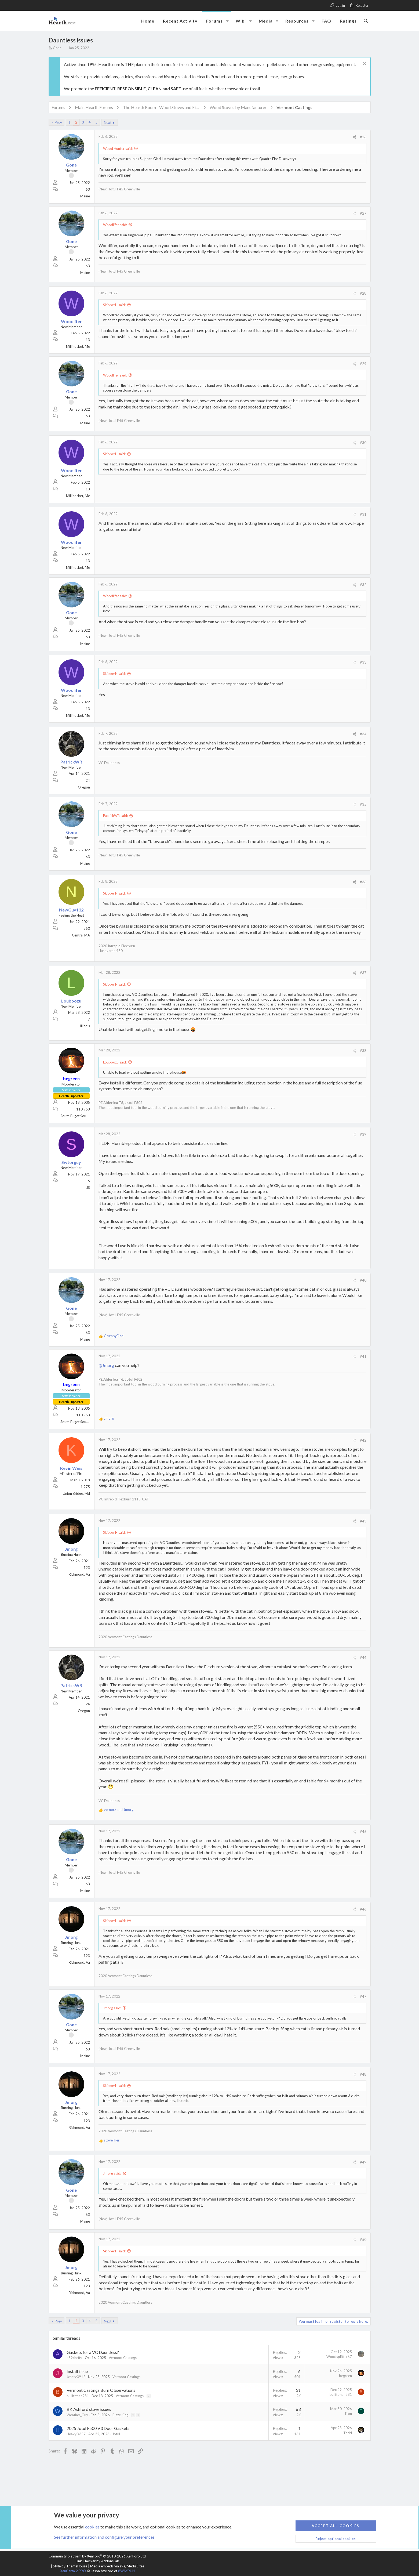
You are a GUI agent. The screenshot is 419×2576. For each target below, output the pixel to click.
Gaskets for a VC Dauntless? (93, 2352)
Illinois (85, 1026)
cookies (92, 2526)
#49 (363, 2162)
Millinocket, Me (78, 346)
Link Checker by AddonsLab (97, 2561)
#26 (363, 137)
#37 (363, 973)
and (118, 1809)
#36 (363, 882)
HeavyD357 (76, 2434)
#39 (363, 1134)
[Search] (365, 21)
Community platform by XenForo (98, 2556)
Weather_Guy (77, 2415)
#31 (363, 514)
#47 (363, 1996)
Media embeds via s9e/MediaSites (117, 2566)
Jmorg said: (112, 2008)
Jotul (116, 2434)
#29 (363, 363)
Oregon (84, 787)
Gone (57, 48)
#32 (363, 585)
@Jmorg (106, 1365)
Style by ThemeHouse (70, 2566)
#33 (363, 662)
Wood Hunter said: (118, 148)
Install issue (77, 2371)
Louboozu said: (115, 1062)
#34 (363, 734)
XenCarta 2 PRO (73, 2571)
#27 (363, 213)
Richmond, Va (79, 1574)
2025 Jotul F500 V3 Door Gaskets (98, 2428)
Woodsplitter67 (339, 2356)
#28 (363, 293)
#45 (363, 1831)
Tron (348, 2413)
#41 (363, 1356)
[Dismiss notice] (364, 64)
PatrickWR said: (115, 815)
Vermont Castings (123, 2358)
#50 (363, 2239)
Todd (347, 2433)
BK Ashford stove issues (89, 2409)
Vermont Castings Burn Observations (101, 2390)
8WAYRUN (126, 2571)
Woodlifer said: (115, 225)
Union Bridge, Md (76, 1493)
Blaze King (120, 2415)
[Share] (354, 137)
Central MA (81, 935)
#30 (363, 442)
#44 (363, 1657)
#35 (363, 804)
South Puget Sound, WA (78, 1116)
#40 (363, 1280)
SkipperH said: (114, 305)
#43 (363, 1521)
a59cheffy (74, 2358)
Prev (58, 122)
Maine (85, 196)
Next (107, 122)
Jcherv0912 (76, 2377)
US (88, 1187)
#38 (363, 1050)
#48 (363, 2074)
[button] (227, 21)
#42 (363, 1440)
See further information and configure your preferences (104, 2536)
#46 (363, 1909)
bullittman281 (78, 2396)
